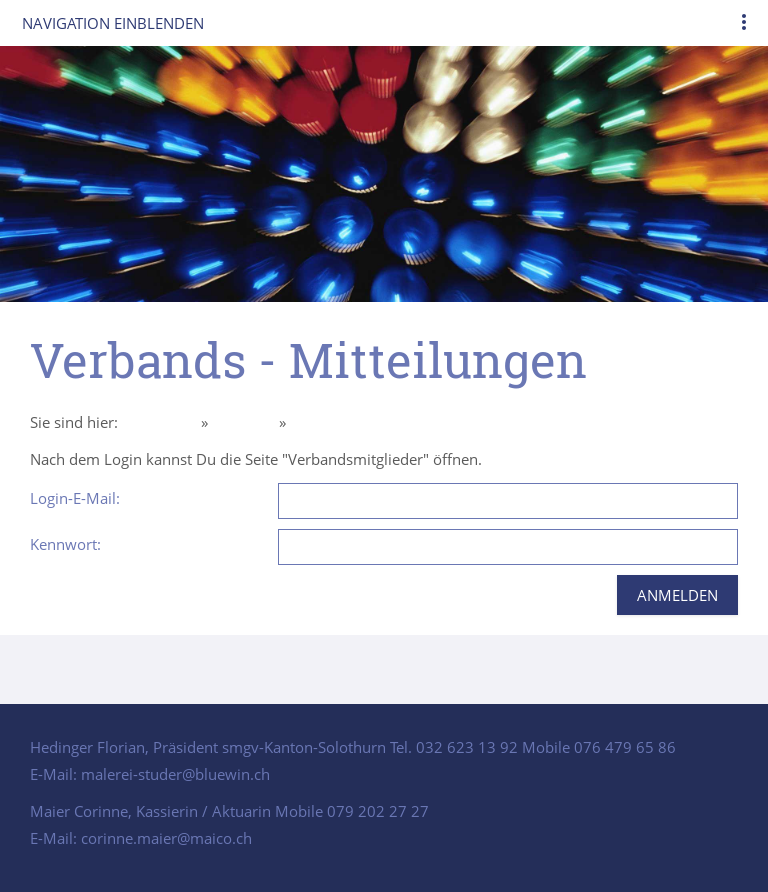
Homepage (159, 422)
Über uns (243, 422)
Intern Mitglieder (347, 422)
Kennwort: (65, 544)
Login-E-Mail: (75, 498)
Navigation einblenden (113, 23)
